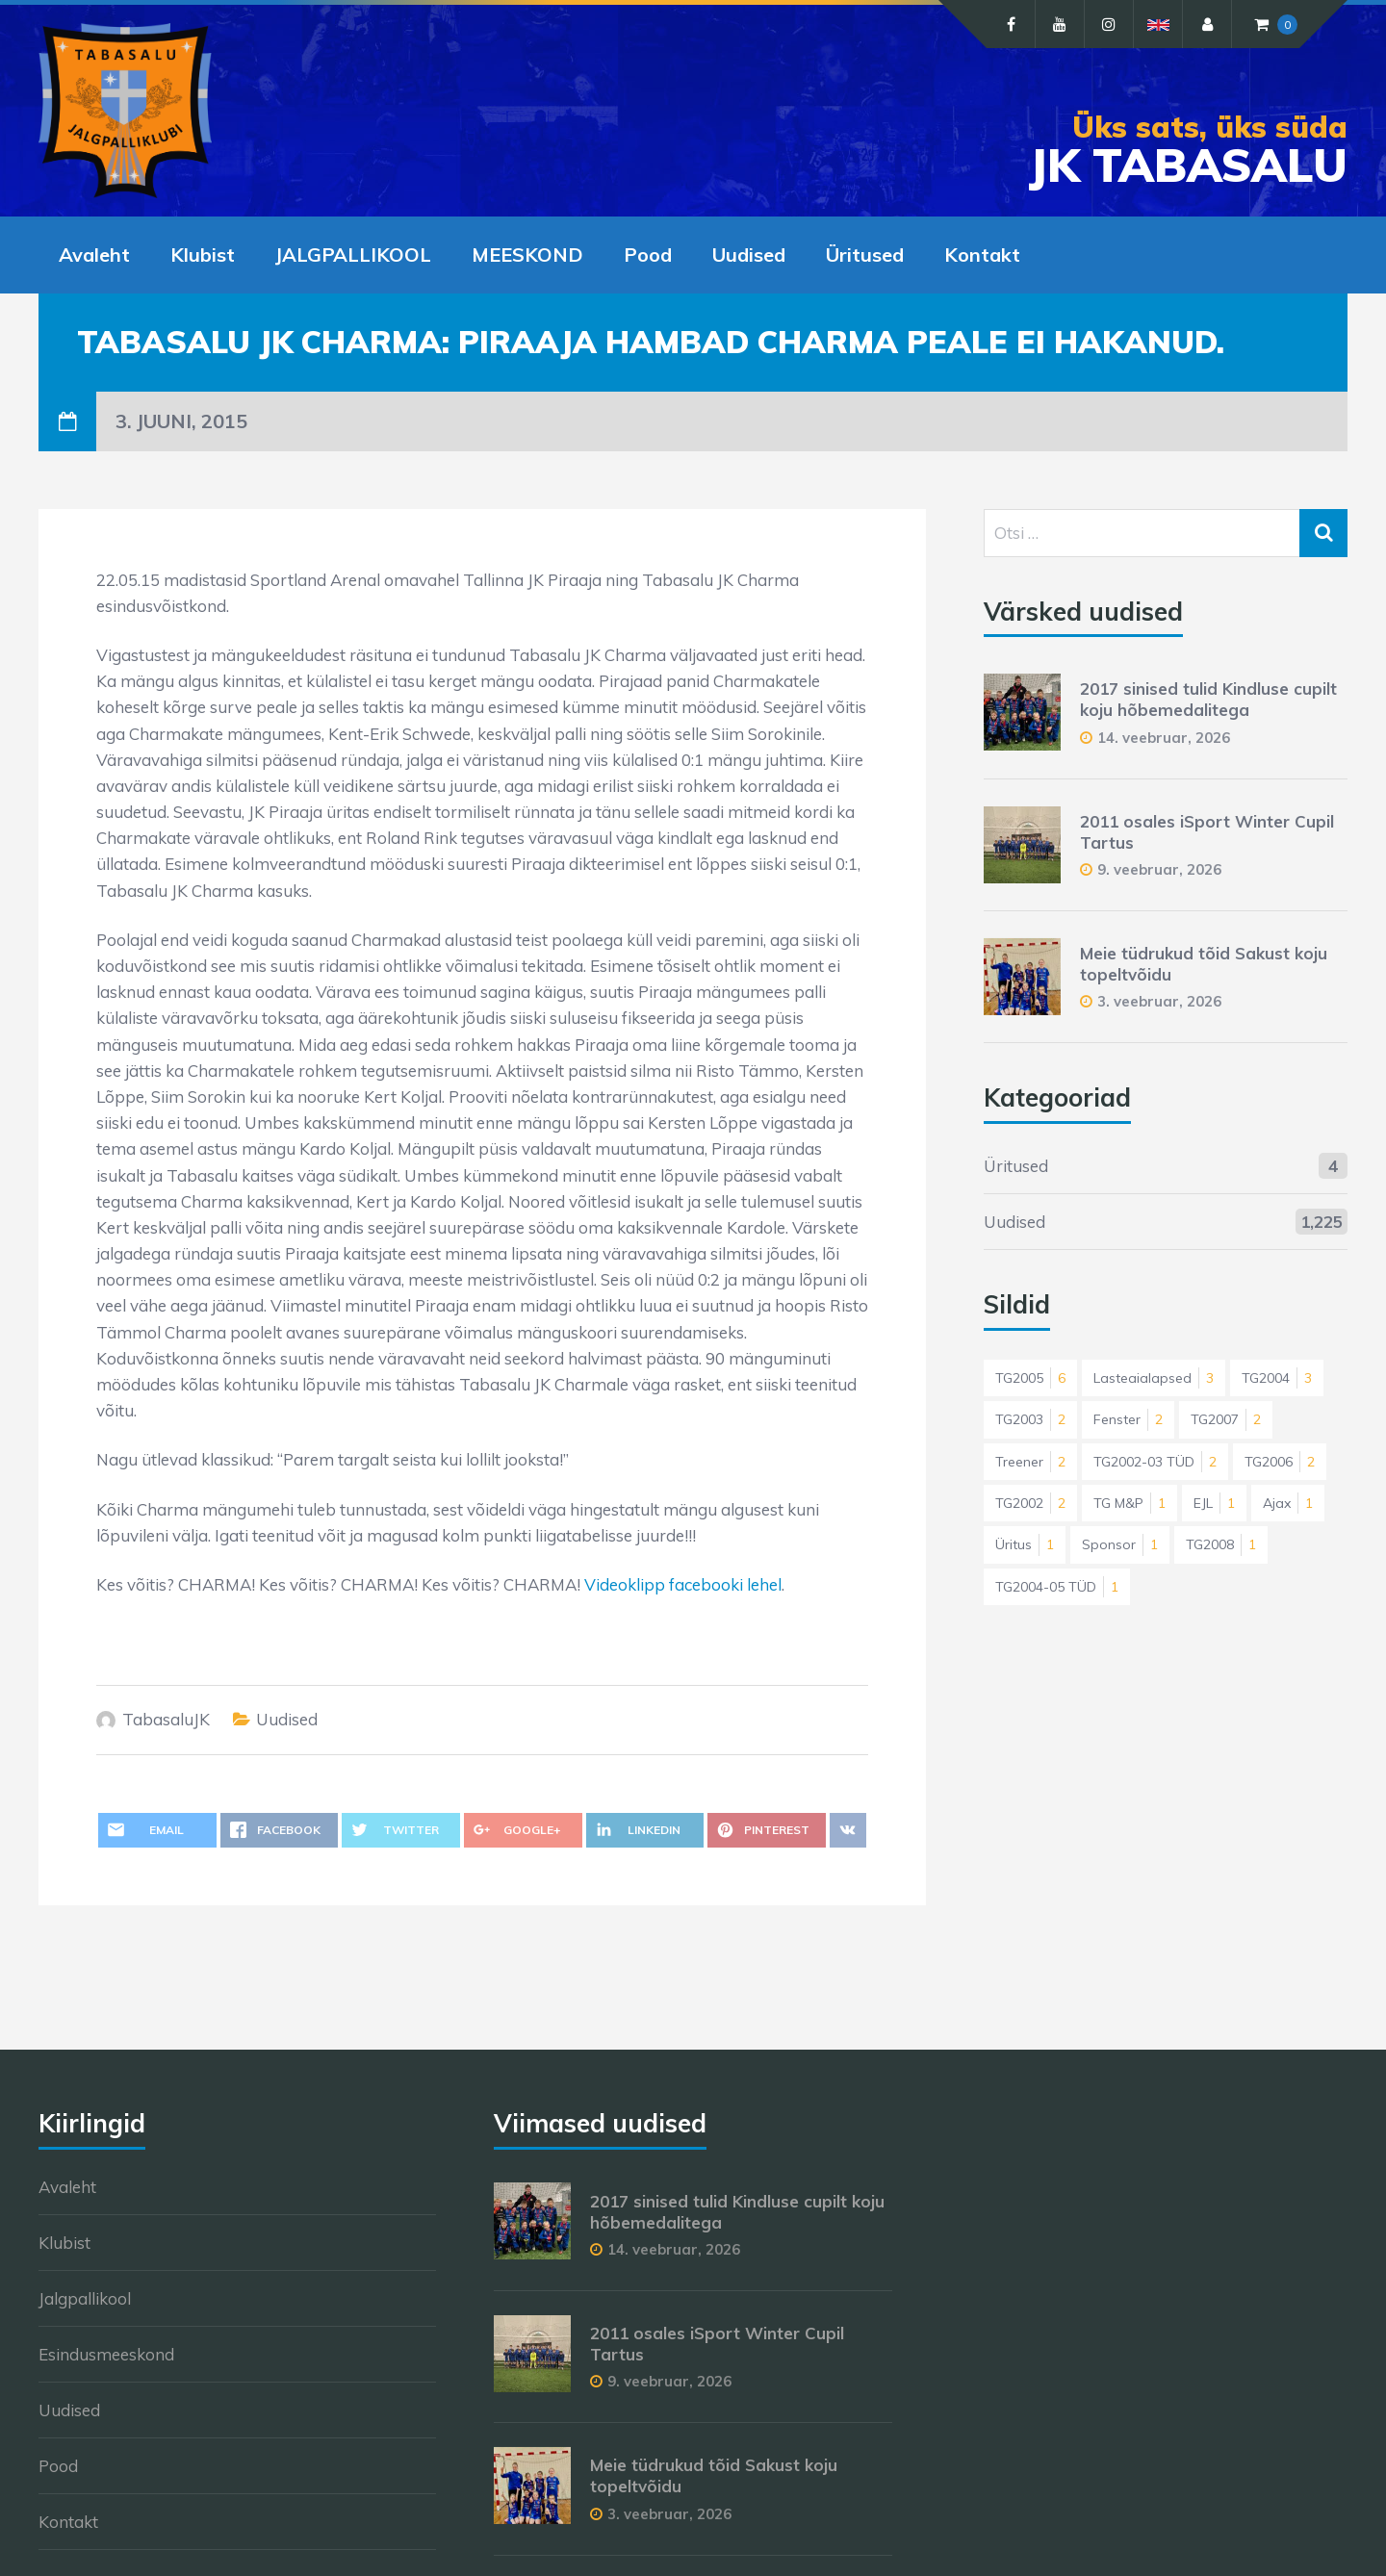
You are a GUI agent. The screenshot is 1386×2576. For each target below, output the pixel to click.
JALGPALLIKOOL (353, 254)
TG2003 (1030, 1419)
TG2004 (1277, 1378)
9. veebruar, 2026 (1159, 869)
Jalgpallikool (84, 2298)
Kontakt (982, 254)
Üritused (865, 254)
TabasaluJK (166, 1719)
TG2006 (1280, 1461)
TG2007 (1226, 1419)
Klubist (202, 254)
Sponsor (1120, 1544)
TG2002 (1030, 1503)
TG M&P (1129, 1503)
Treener (1030, 1461)
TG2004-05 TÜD (1056, 1586)
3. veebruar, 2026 (1159, 1001)
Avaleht (94, 254)
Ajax (1288, 1503)
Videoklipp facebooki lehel (683, 1584)
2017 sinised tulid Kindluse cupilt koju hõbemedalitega (1208, 699)
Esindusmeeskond (106, 2354)
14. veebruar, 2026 (1163, 737)
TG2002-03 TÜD (1155, 1461)
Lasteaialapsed (1153, 1378)
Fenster (1128, 1419)
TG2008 (1221, 1544)
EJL (1214, 1503)
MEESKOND (527, 254)
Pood (648, 254)
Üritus (1024, 1544)
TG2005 (1030, 1378)
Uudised (748, 254)
